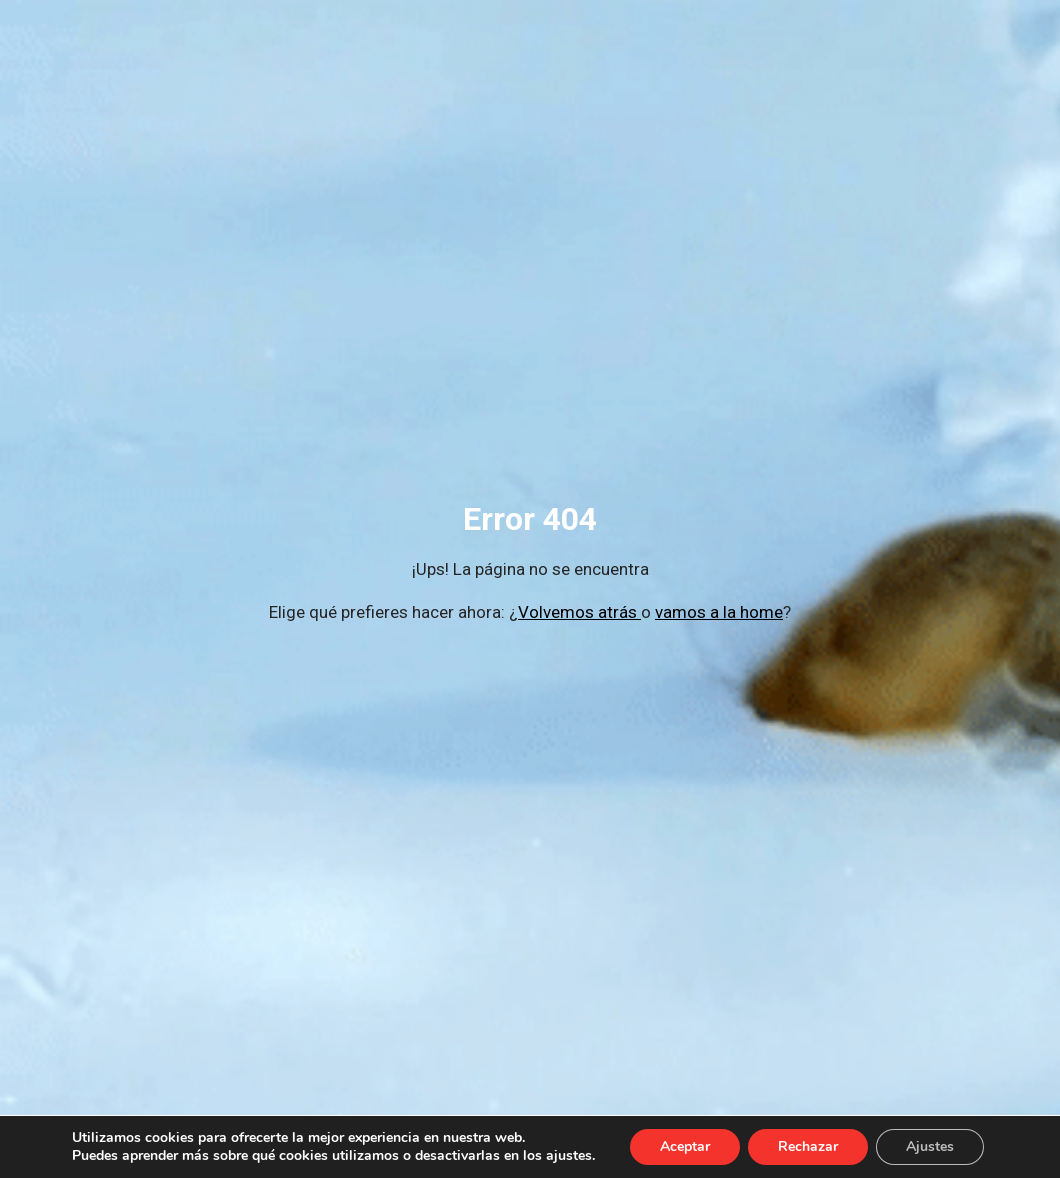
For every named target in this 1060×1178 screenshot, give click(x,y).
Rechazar (808, 1146)
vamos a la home (719, 612)
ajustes (569, 1156)
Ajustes (930, 1146)
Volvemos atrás (579, 612)
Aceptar (685, 1146)
